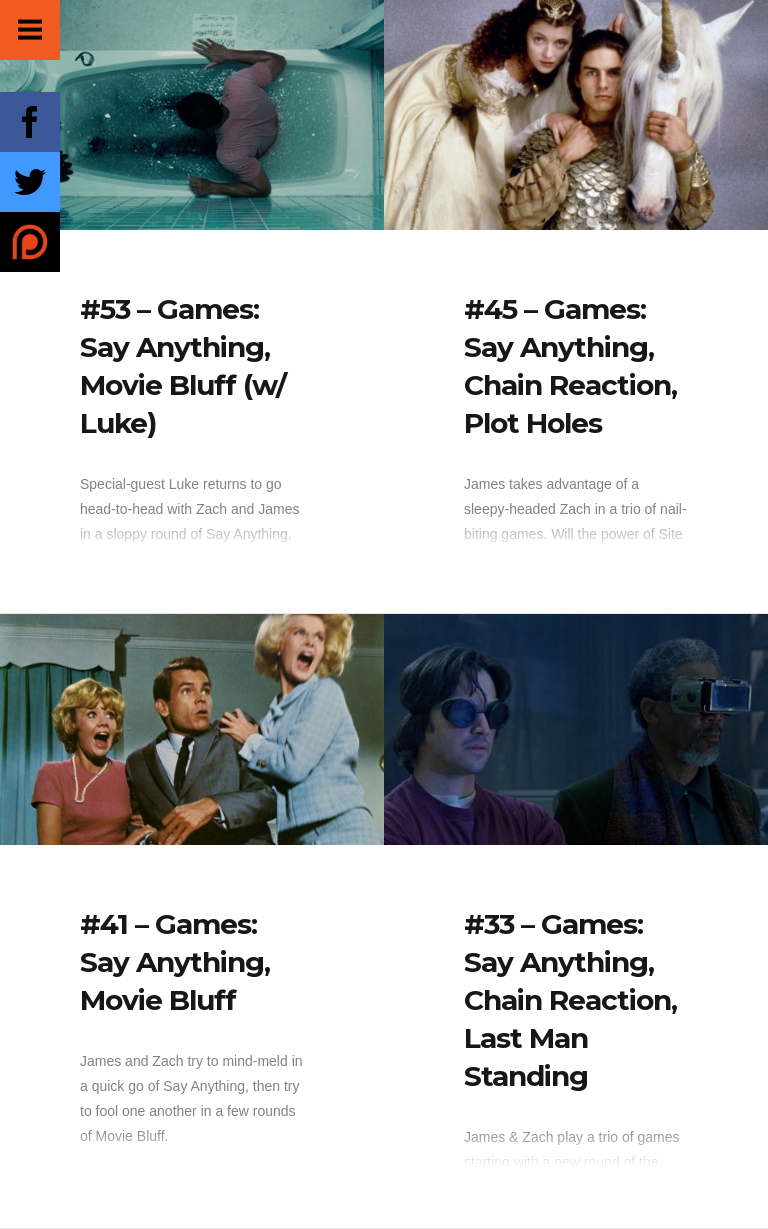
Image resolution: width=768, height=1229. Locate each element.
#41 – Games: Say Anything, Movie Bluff (175, 962)
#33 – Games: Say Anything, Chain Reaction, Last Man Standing (570, 1000)
